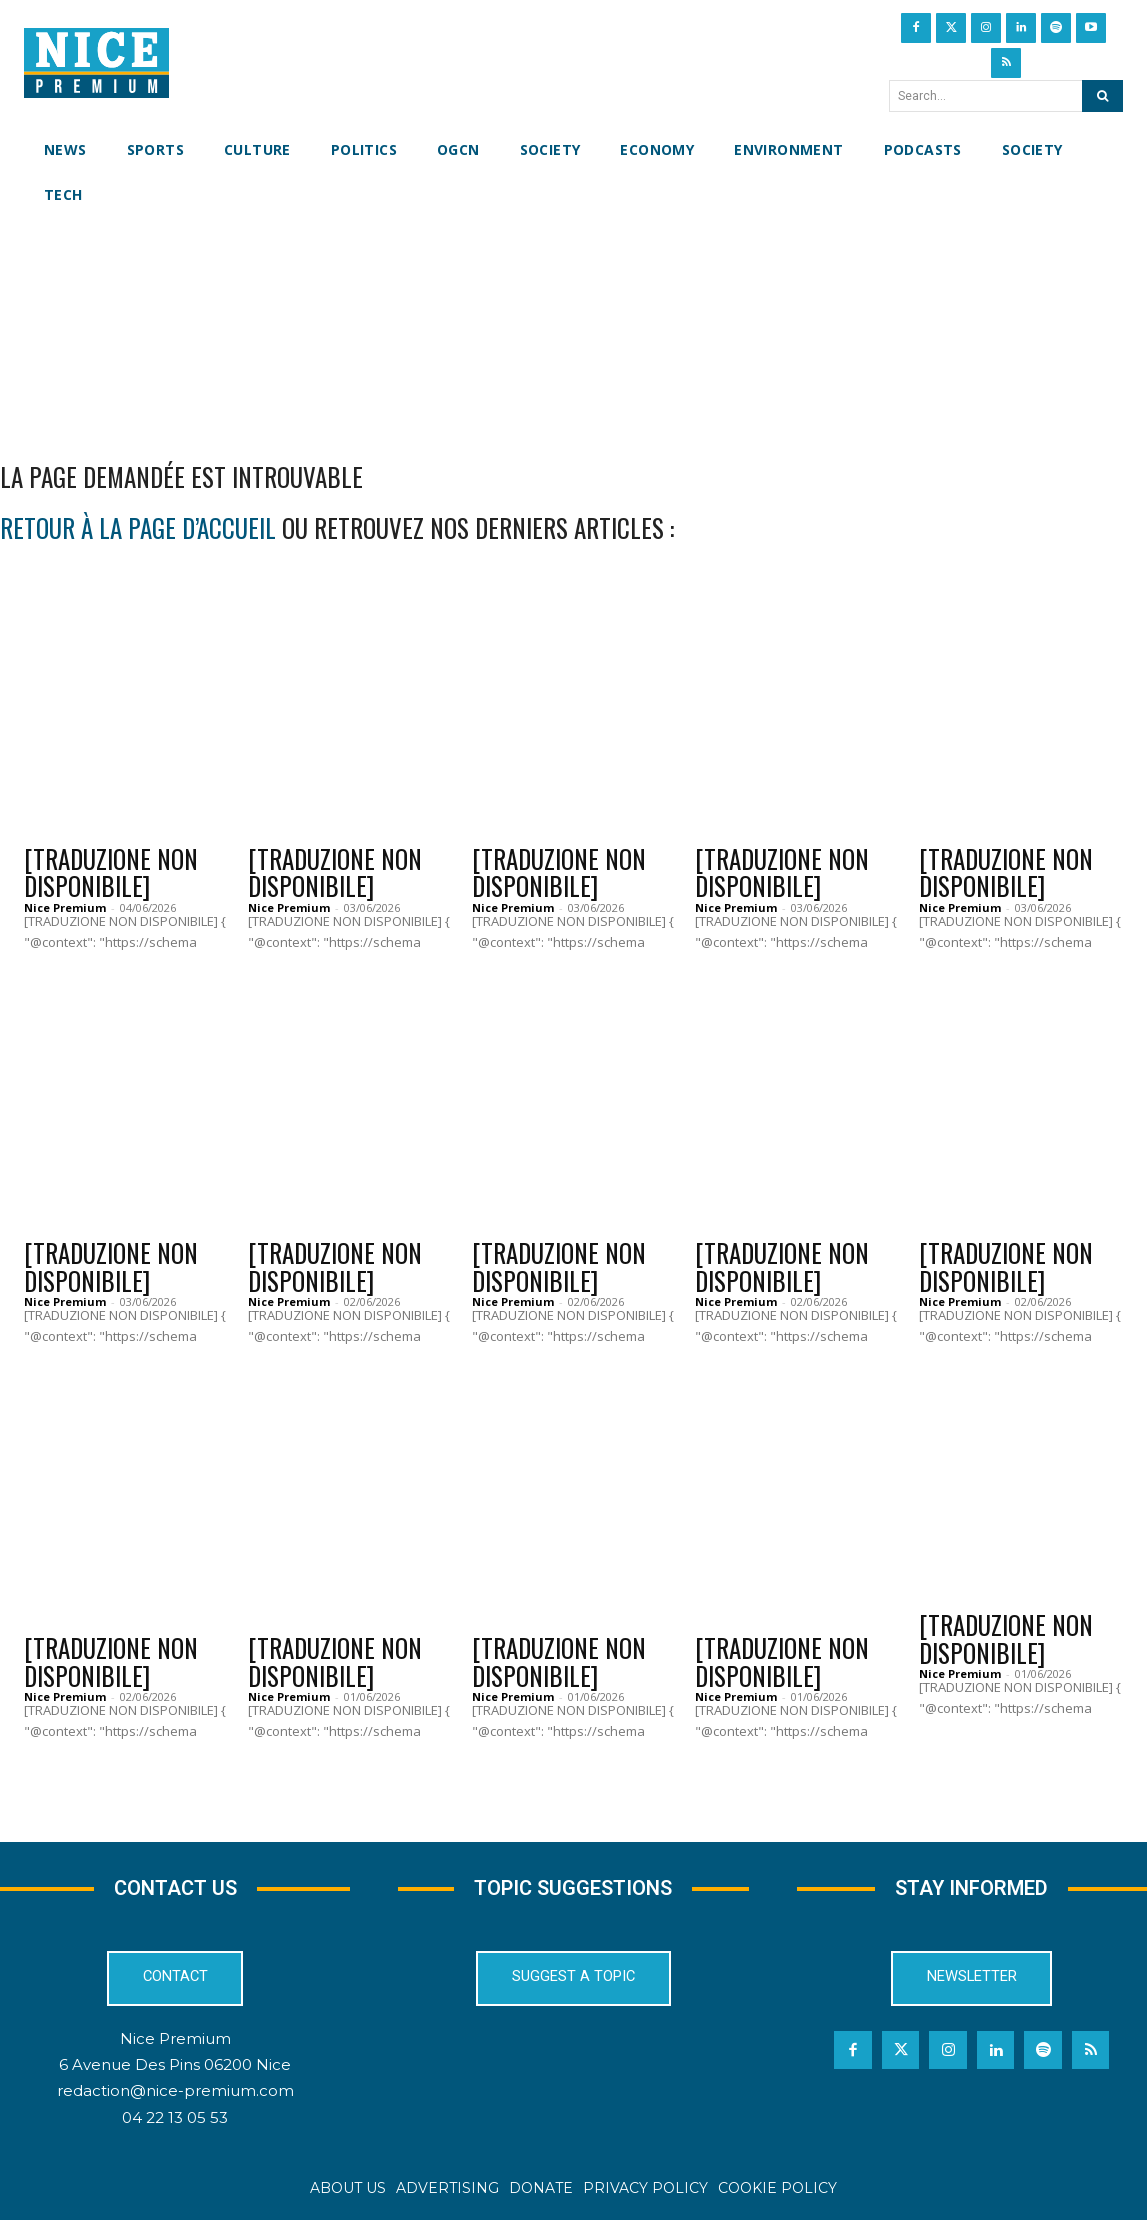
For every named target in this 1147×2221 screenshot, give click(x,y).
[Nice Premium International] (96, 63)
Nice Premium (65, 908)
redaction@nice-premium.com (175, 2092)
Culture (65, 825)
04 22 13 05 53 (175, 2118)
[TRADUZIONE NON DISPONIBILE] (111, 873)
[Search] (1102, 96)
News (278, 825)
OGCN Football (541, 1614)
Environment (756, 825)
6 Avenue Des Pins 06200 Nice (175, 2065)
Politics (737, 1220)
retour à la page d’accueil (138, 528)
